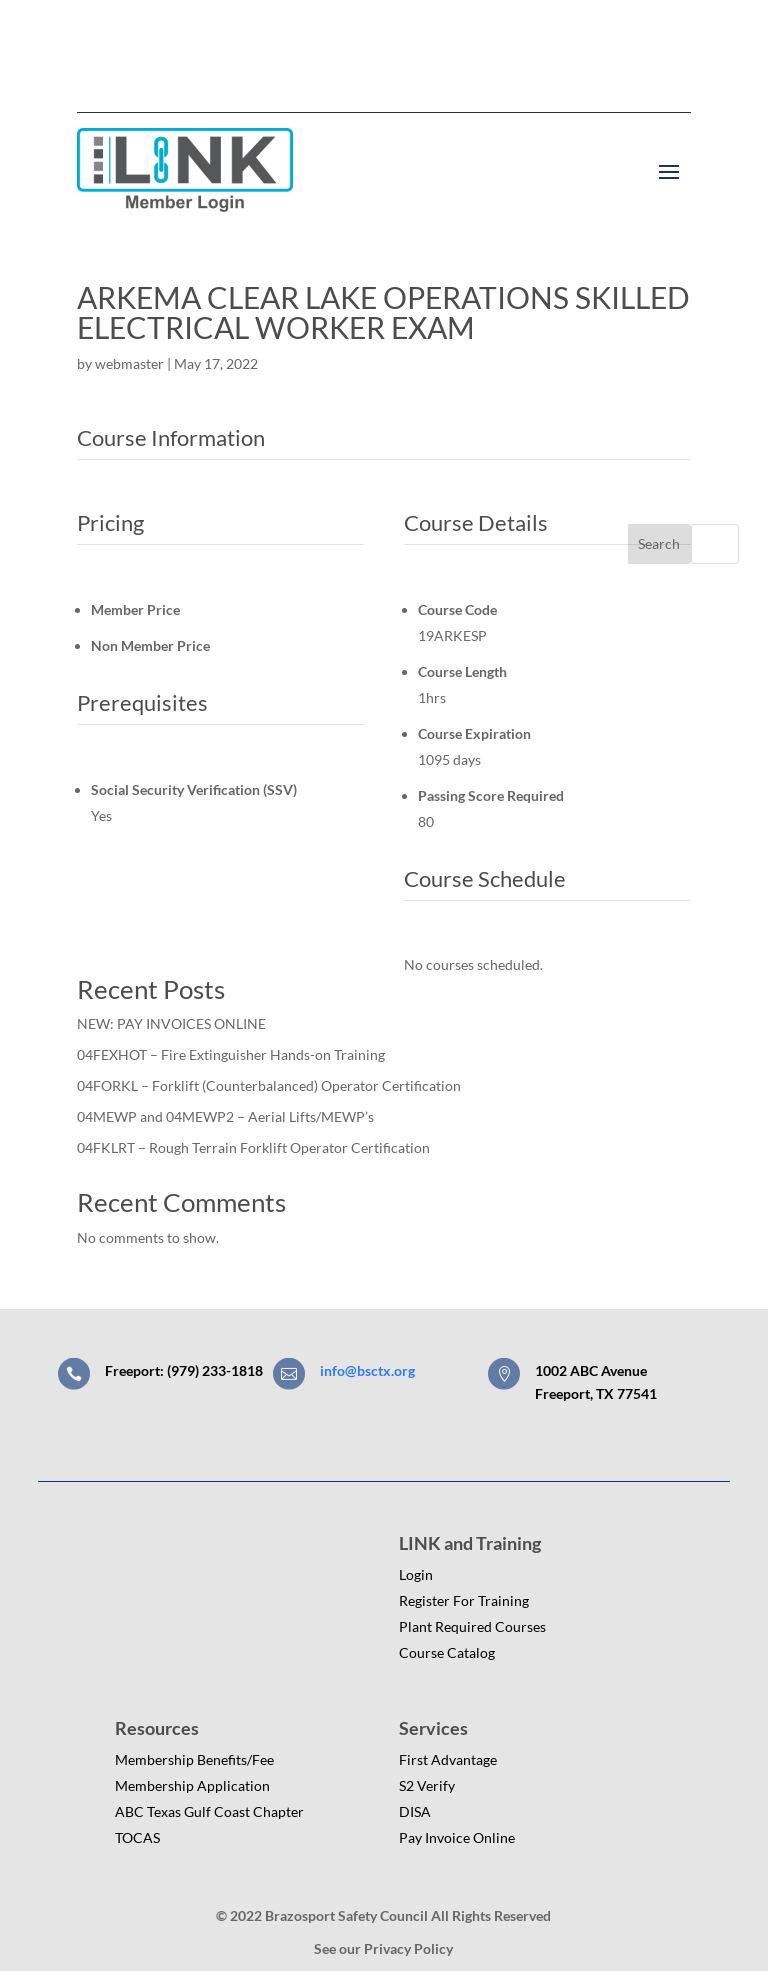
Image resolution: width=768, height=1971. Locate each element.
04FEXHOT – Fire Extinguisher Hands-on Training (231, 1054)
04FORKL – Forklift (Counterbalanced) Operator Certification (269, 1085)
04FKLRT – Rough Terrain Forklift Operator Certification (253, 1147)
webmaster (129, 363)
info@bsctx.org (367, 1370)
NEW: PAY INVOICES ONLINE (171, 1023)
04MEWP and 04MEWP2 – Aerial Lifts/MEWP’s (225, 1116)
